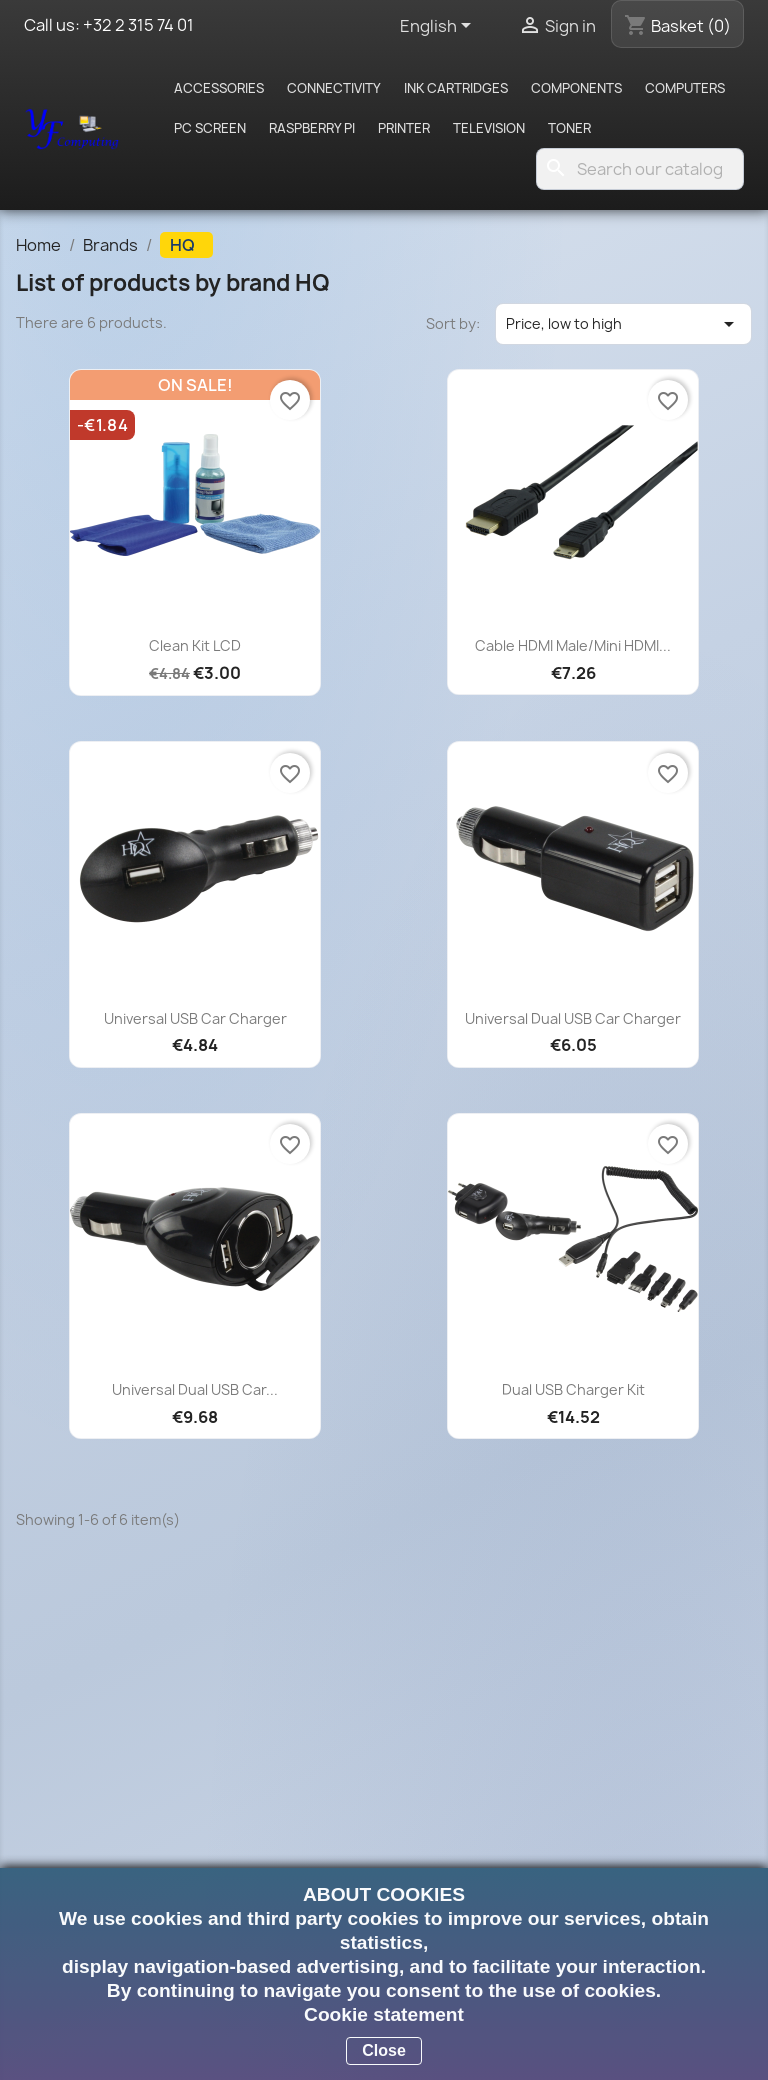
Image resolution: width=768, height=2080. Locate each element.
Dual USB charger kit (573, 1389)
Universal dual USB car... (195, 1389)
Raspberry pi (312, 128)
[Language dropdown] (439, 27)
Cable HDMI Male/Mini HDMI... (573, 645)
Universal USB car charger (195, 1018)
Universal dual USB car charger (573, 1018)
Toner (569, 128)
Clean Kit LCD (195, 645)
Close (384, 2050)
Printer (404, 128)
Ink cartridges (456, 88)
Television (489, 128)
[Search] (640, 169)
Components (576, 88)
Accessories (219, 88)
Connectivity (334, 88)
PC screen (210, 128)
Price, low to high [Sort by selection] (623, 324)
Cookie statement (384, 2014)
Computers (685, 88)
